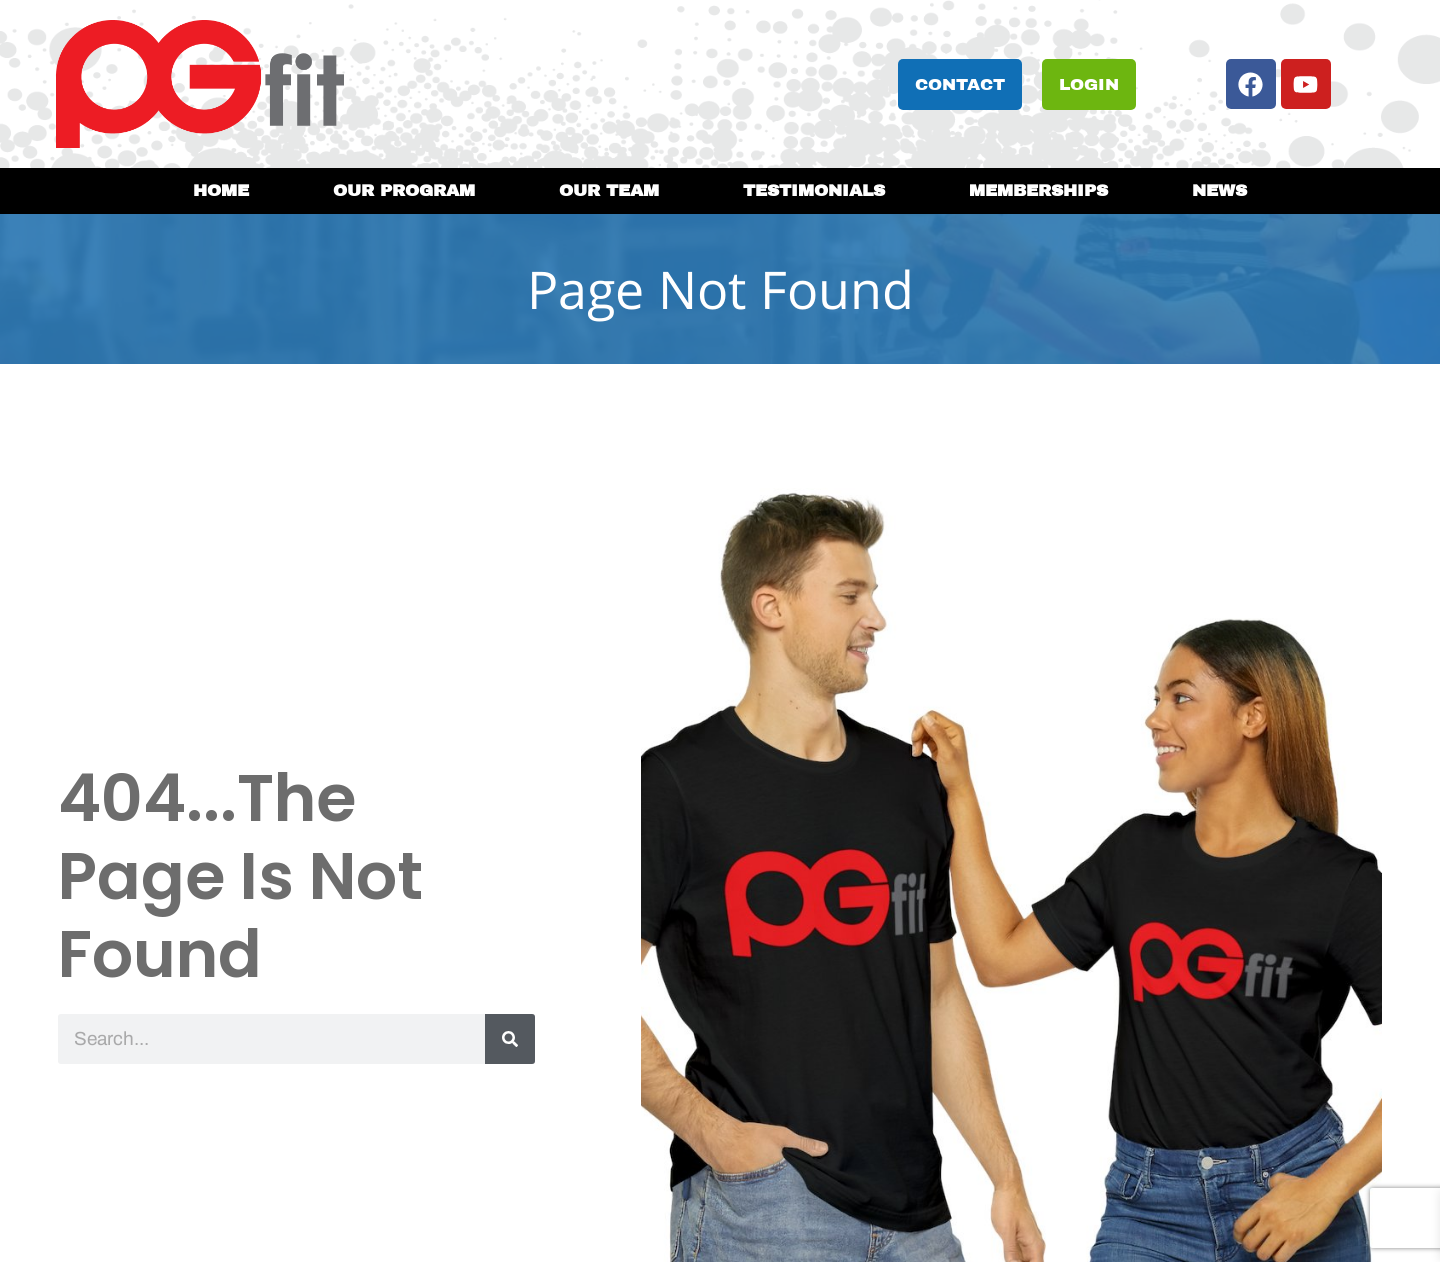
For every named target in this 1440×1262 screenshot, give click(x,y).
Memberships (1038, 190)
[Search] (510, 1039)
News (1219, 190)
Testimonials (814, 190)
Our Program (404, 190)
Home (221, 190)
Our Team (609, 190)
